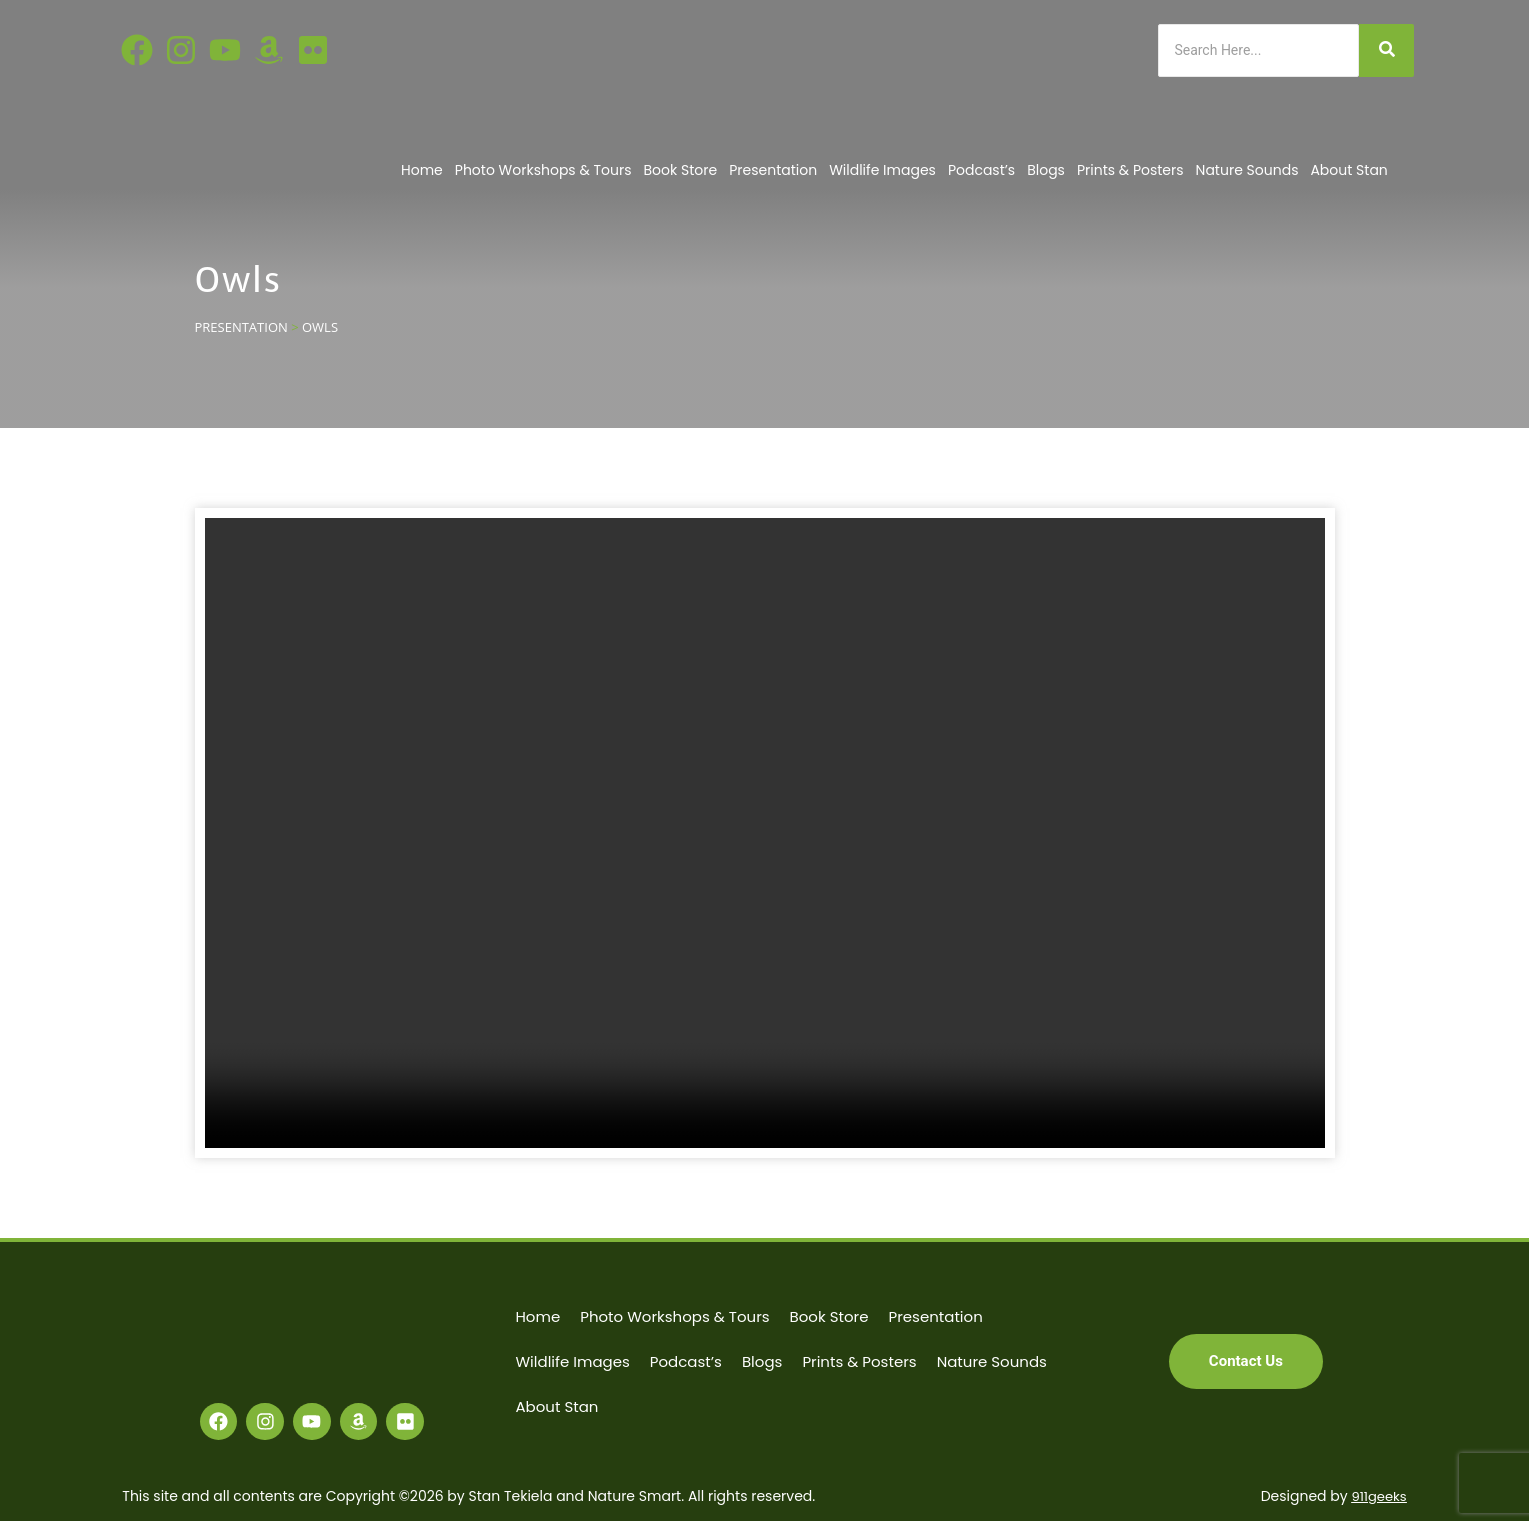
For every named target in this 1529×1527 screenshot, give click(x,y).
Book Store (681, 170)
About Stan (1348, 170)
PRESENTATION (241, 327)
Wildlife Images (882, 170)
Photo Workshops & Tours (543, 170)
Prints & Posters (1130, 170)
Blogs (1046, 170)
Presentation (773, 170)
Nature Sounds (1247, 170)
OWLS (320, 327)
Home (422, 170)
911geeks (1377, 1502)
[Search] (1258, 50)
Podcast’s (981, 170)
